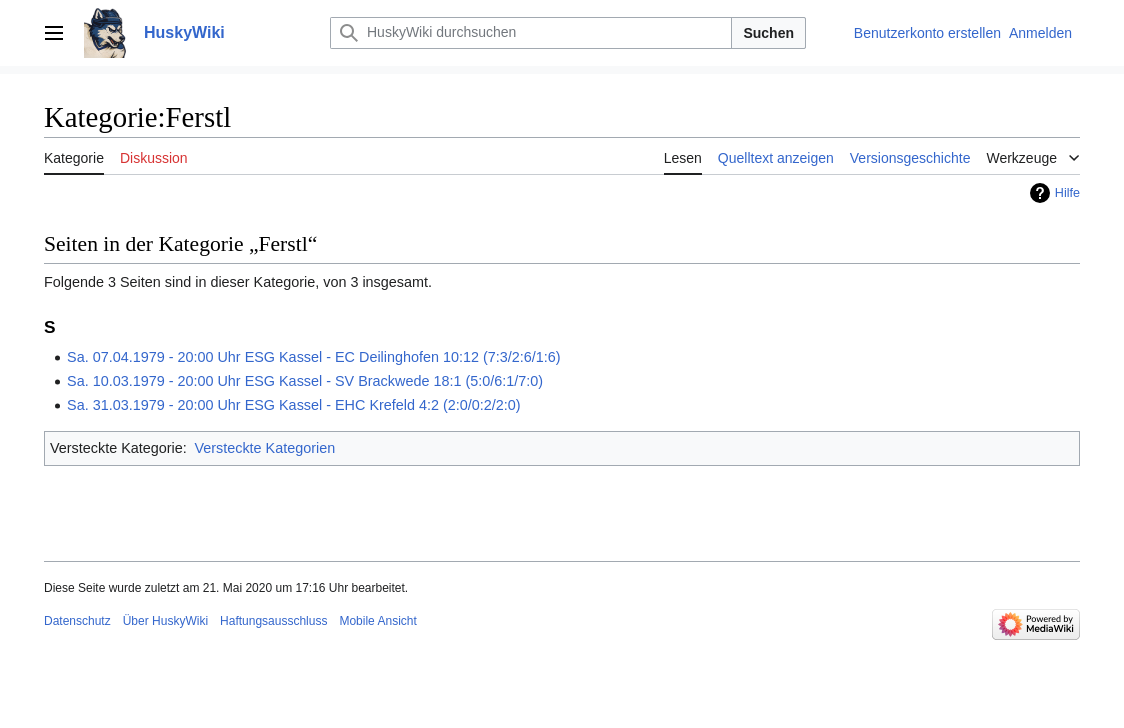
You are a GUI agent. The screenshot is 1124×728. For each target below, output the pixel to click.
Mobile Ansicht (377, 621)
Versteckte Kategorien (264, 448)
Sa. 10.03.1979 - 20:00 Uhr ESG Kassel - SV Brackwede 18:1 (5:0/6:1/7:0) (305, 381)
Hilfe (1067, 193)
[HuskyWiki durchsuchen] (531, 33)
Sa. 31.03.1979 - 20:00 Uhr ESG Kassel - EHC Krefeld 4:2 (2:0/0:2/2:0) (294, 405)
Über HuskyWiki (165, 621)
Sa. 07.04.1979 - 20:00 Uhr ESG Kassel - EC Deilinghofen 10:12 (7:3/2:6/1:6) (314, 357)
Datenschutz (77, 621)
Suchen (768, 33)
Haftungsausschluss (273, 621)
